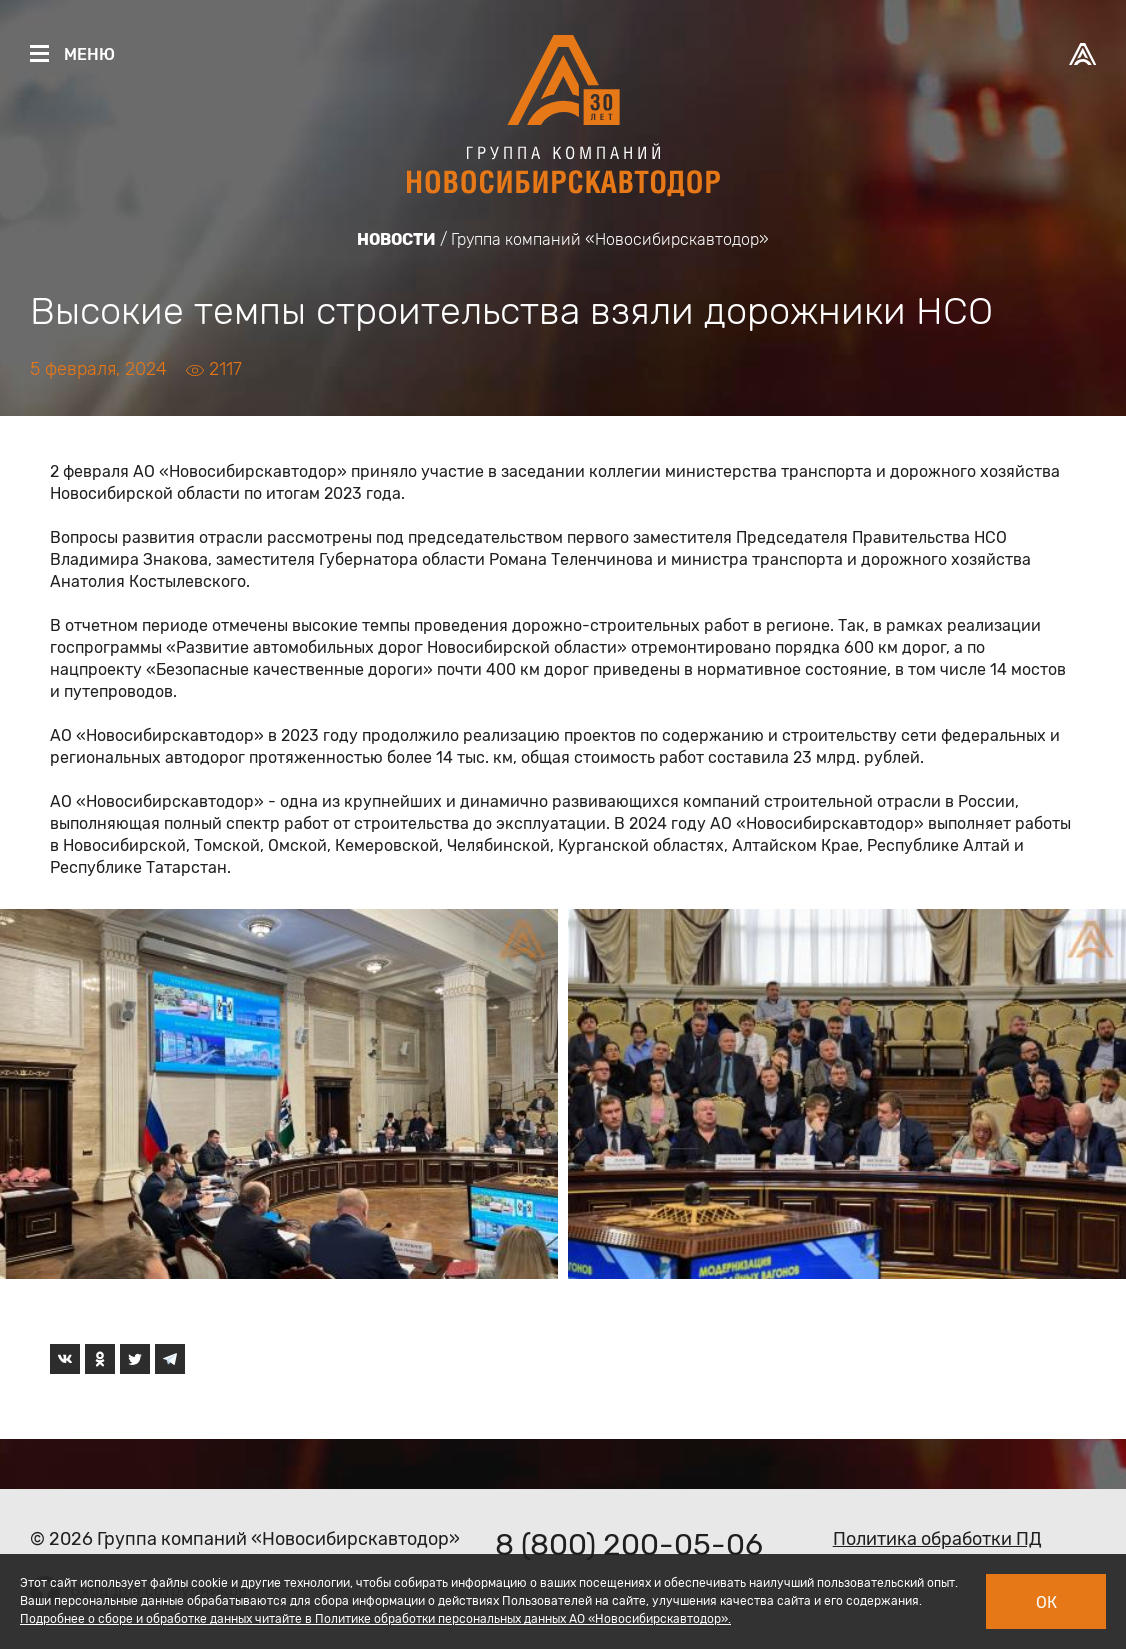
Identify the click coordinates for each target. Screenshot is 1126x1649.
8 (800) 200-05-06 (629, 1545)
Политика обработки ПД (937, 1539)
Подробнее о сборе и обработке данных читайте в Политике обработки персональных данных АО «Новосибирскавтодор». (375, 1619)
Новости (396, 239)
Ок (1046, 1602)
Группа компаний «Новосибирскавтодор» (610, 239)
